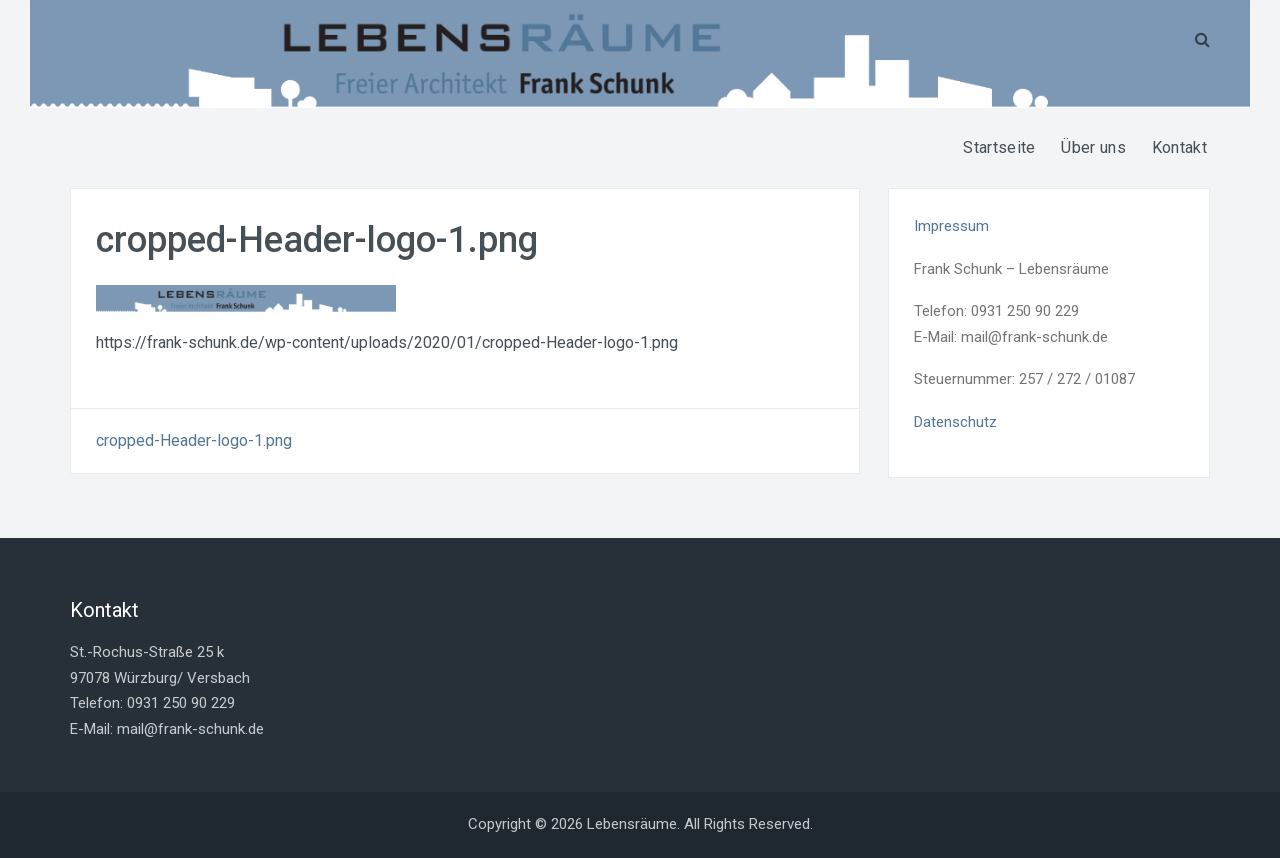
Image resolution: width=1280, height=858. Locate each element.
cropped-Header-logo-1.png (194, 440)
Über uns (1093, 147)
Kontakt (1179, 147)
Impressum (951, 226)
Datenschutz (955, 422)
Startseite (999, 147)
